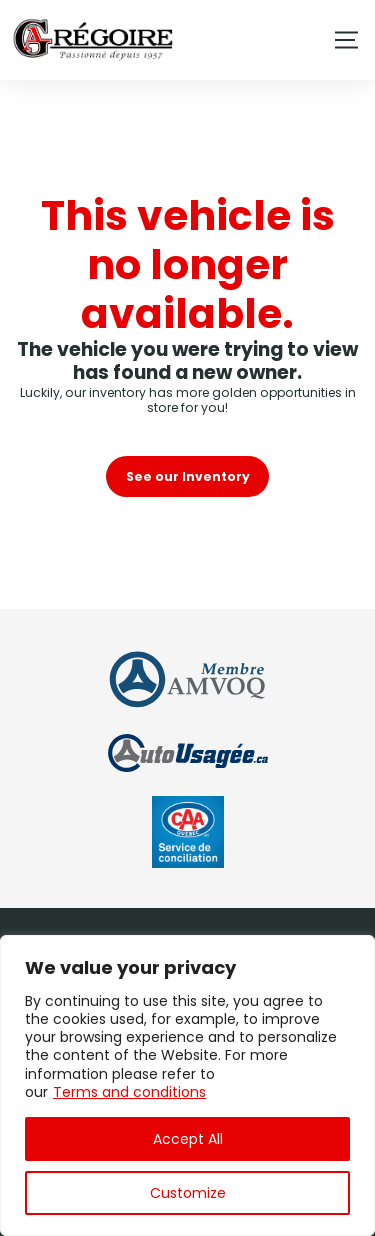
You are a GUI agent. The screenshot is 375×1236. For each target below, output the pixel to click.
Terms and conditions (129, 1092)
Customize (188, 1193)
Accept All (188, 1139)
